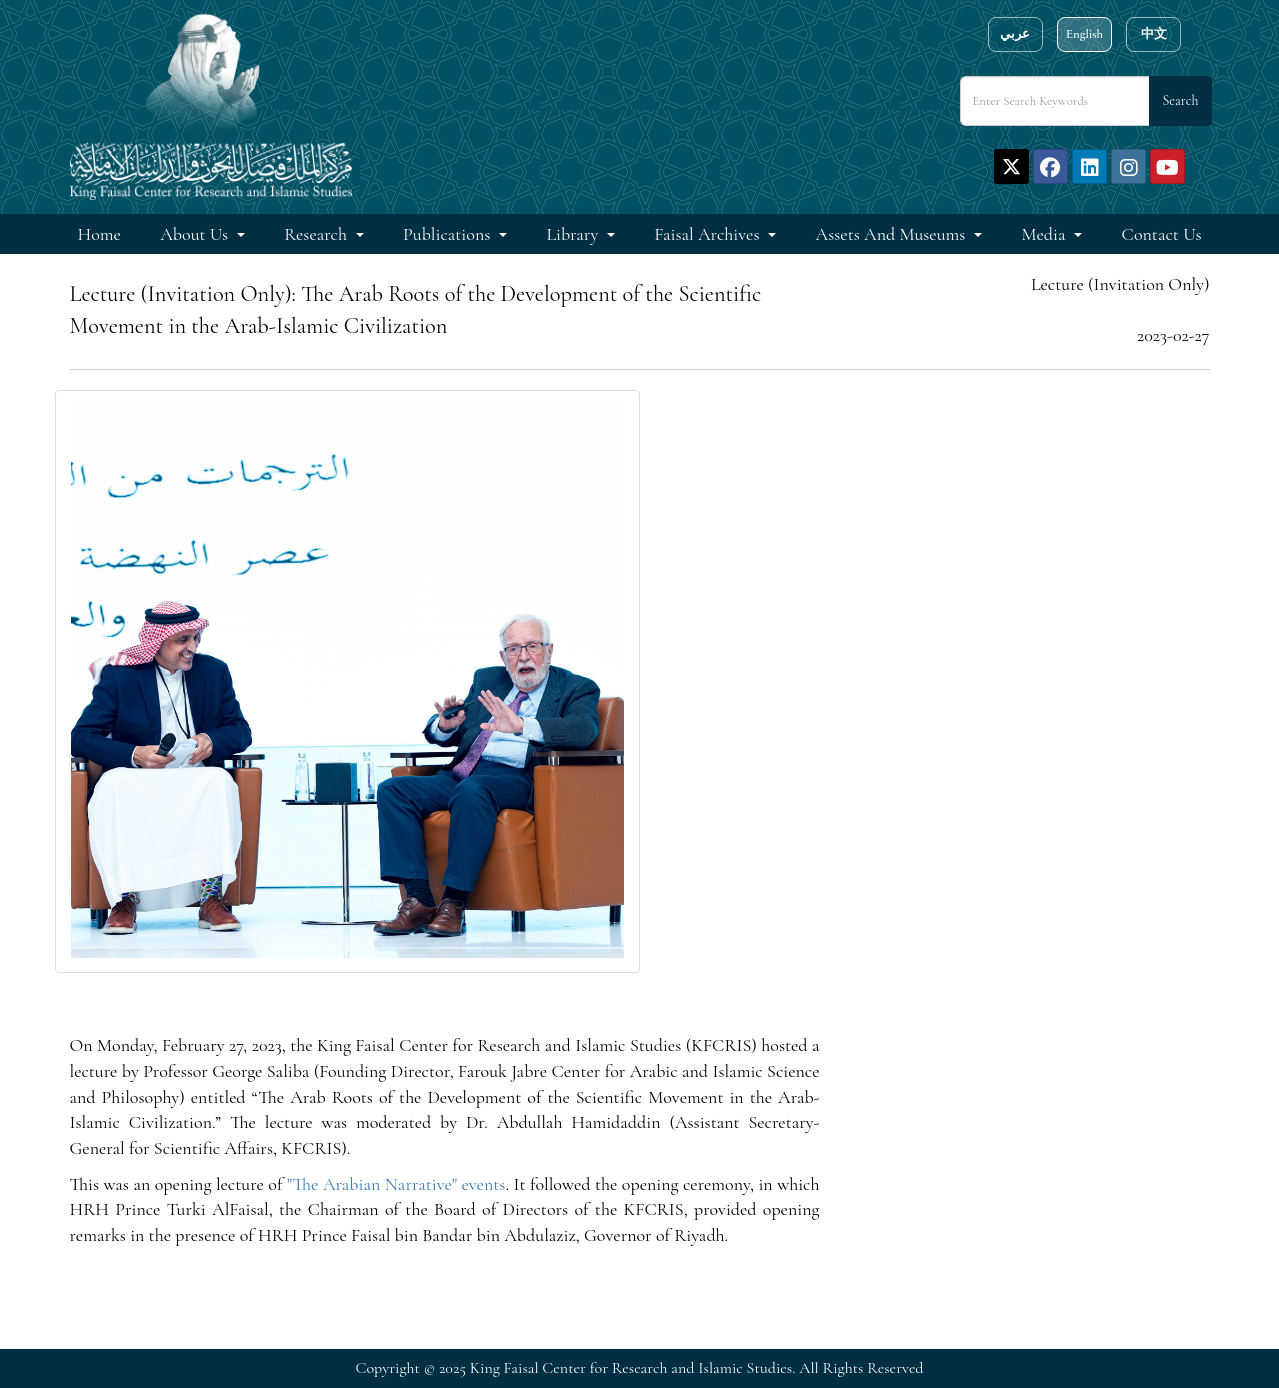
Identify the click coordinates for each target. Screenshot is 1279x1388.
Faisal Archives (708, 234)
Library (574, 234)
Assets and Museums (893, 234)
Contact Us (1162, 234)
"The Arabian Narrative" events (396, 1184)
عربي (1015, 34)
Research (317, 234)
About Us (196, 234)
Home (99, 234)
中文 (1154, 34)
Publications (448, 234)
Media (1046, 234)
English (1084, 34)
